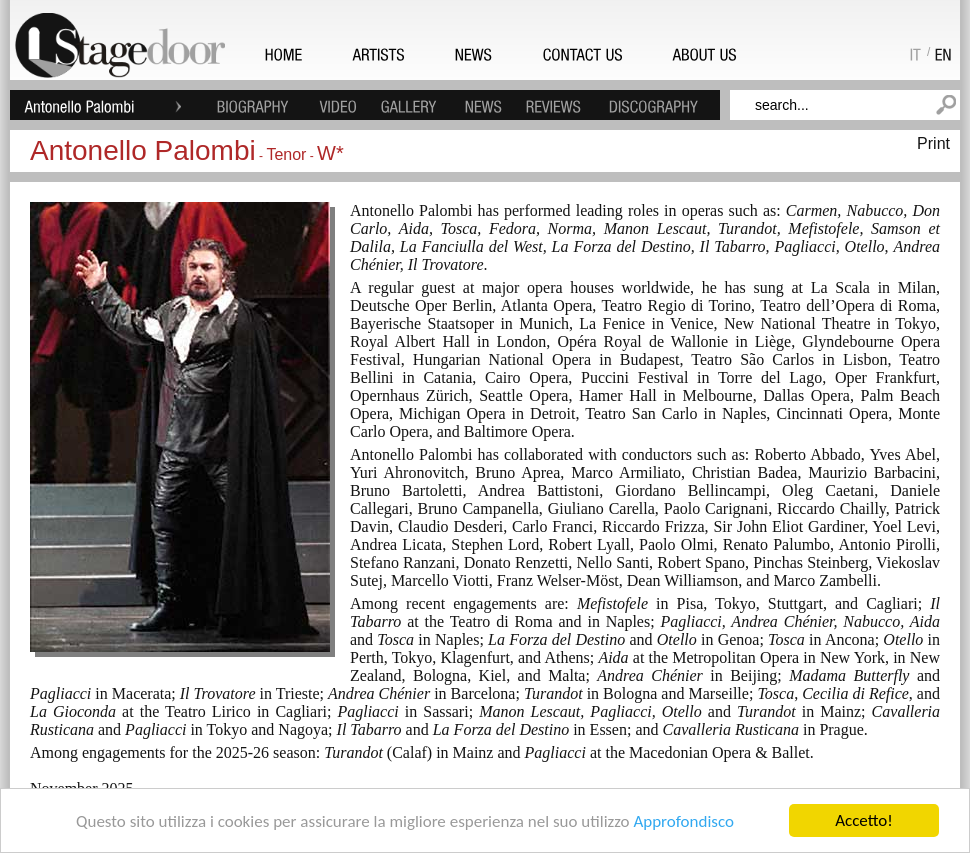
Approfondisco (683, 821)
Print (933, 143)
